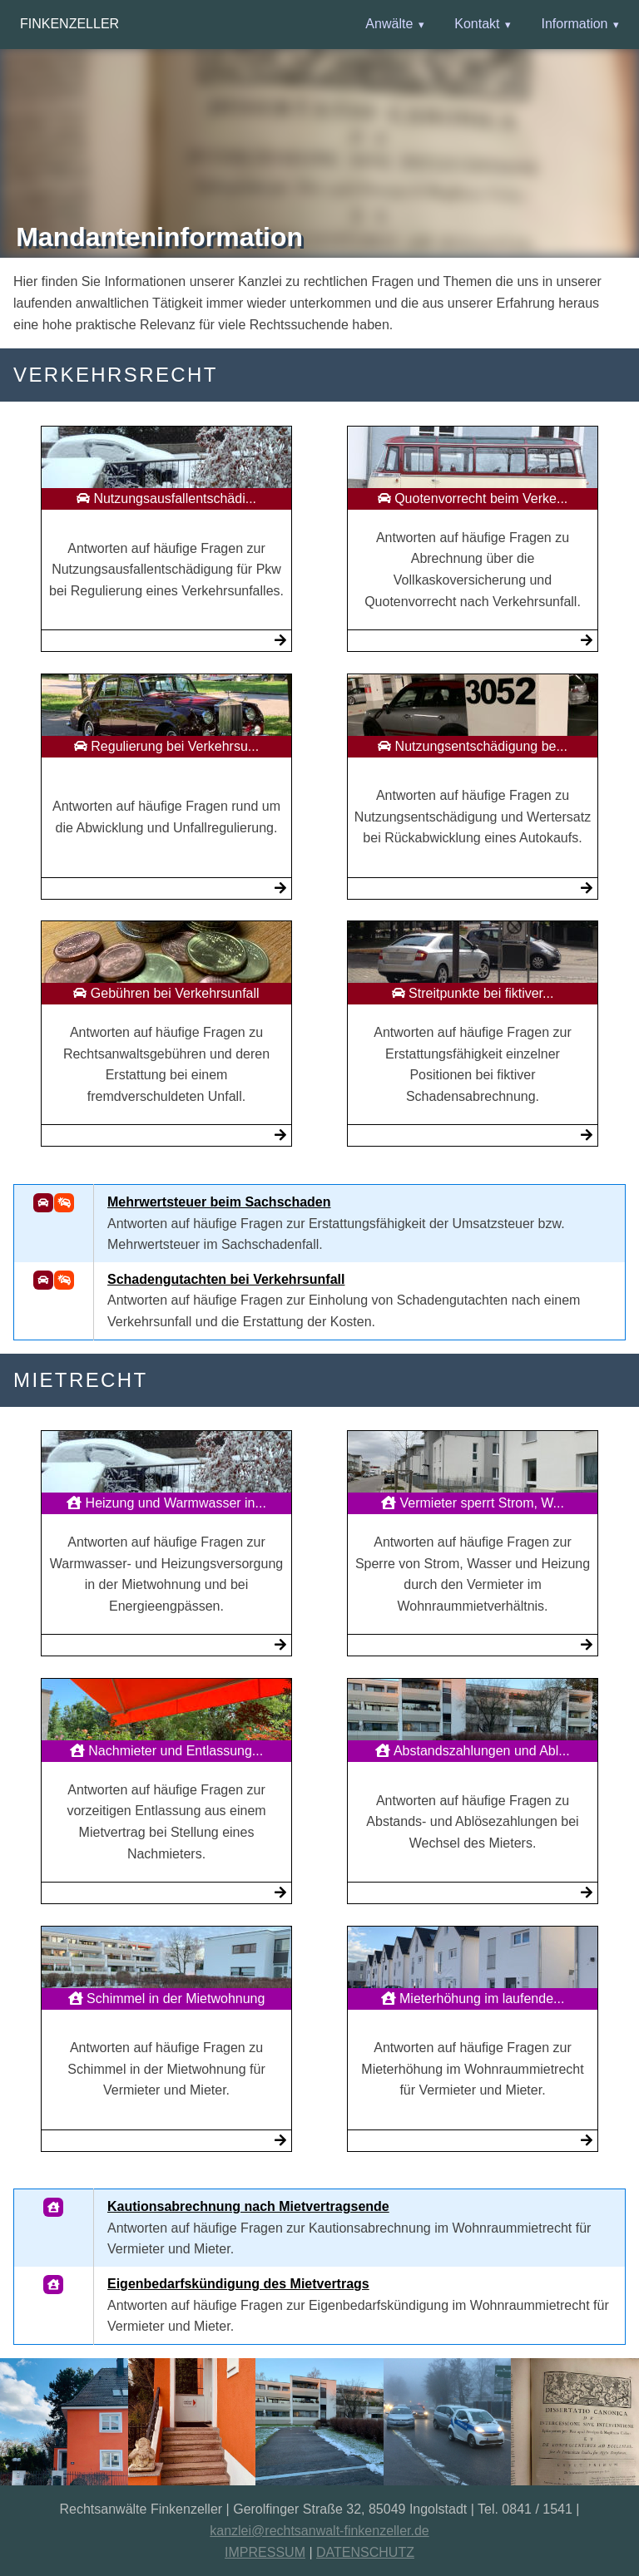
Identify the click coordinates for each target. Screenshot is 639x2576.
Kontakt (476, 24)
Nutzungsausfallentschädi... (166, 498)
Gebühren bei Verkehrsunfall (166, 993)
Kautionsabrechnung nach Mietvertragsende (248, 2206)
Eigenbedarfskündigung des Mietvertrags (238, 2284)
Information (574, 24)
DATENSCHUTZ (365, 2552)
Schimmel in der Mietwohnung (166, 1998)
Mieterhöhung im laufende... (473, 1998)
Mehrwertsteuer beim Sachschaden (219, 1202)
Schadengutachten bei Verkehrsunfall (225, 1279)
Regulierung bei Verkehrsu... (166, 746)
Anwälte (389, 24)
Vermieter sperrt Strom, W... (472, 1503)
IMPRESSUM (265, 2552)
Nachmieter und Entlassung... (166, 1751)
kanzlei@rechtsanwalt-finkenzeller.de (319, 2531)
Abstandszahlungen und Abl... (472, 1751)
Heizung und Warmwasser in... (166, 1503)
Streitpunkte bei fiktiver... (473, 993)
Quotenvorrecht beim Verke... (473, 498)
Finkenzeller (69, 24)
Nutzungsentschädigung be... (472, 746)
